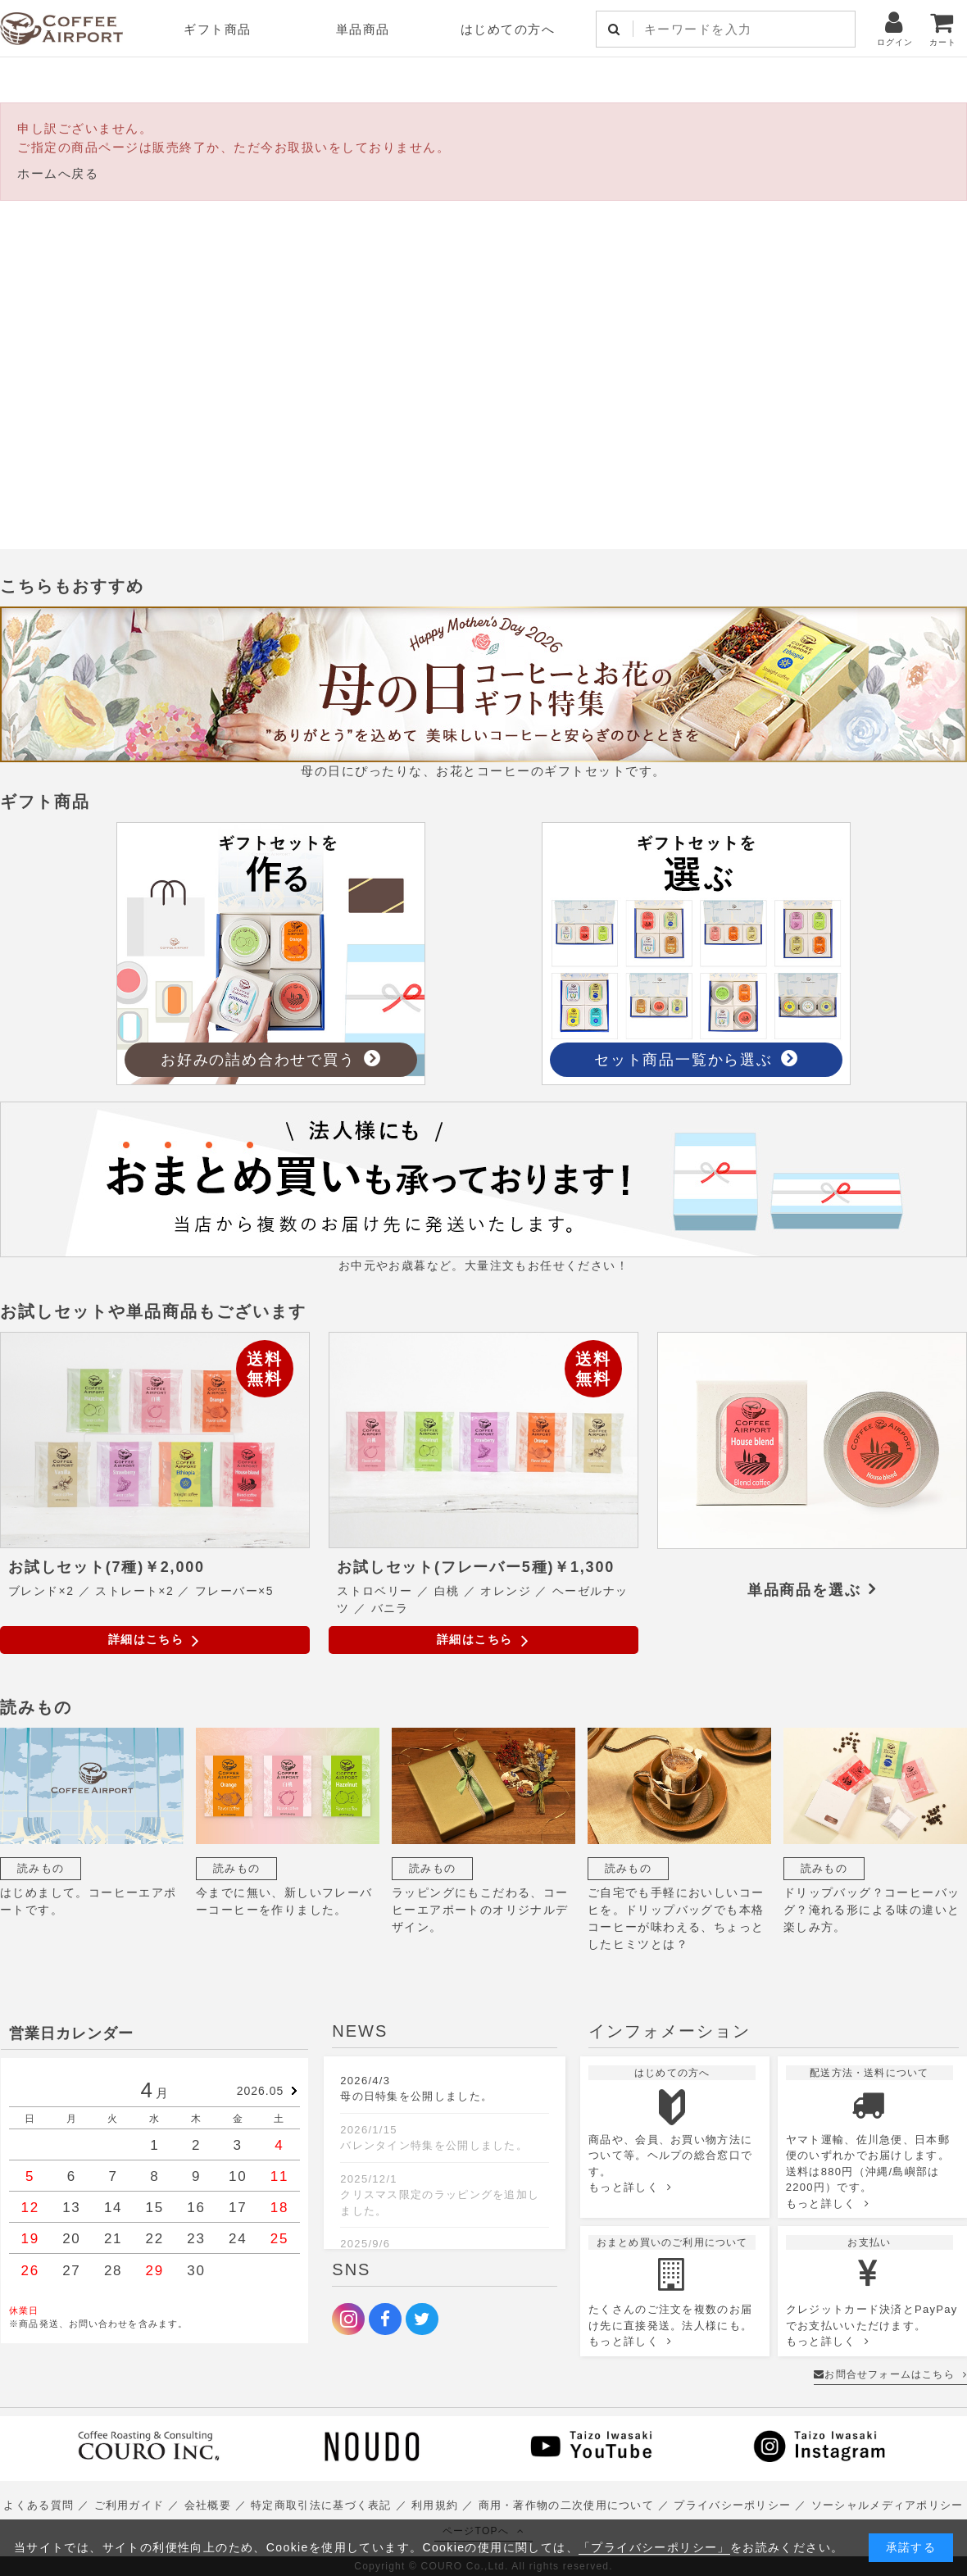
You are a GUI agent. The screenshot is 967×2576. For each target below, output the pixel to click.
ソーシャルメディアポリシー (887, 2505)
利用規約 (434, 2505)
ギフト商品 (218, 29)
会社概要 (207, 2505)
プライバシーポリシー (732, 2505)
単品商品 (363, 29)
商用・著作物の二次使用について (567, 2505)
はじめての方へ (508, 29)
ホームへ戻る (57, 173)
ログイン (895, 28)
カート (942, 28)
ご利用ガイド (129, 2505)
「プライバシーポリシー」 (654, 2547)
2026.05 (260, 2090)
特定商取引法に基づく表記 (321, 2505)
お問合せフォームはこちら (890, 2374)
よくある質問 (38, 2505)
